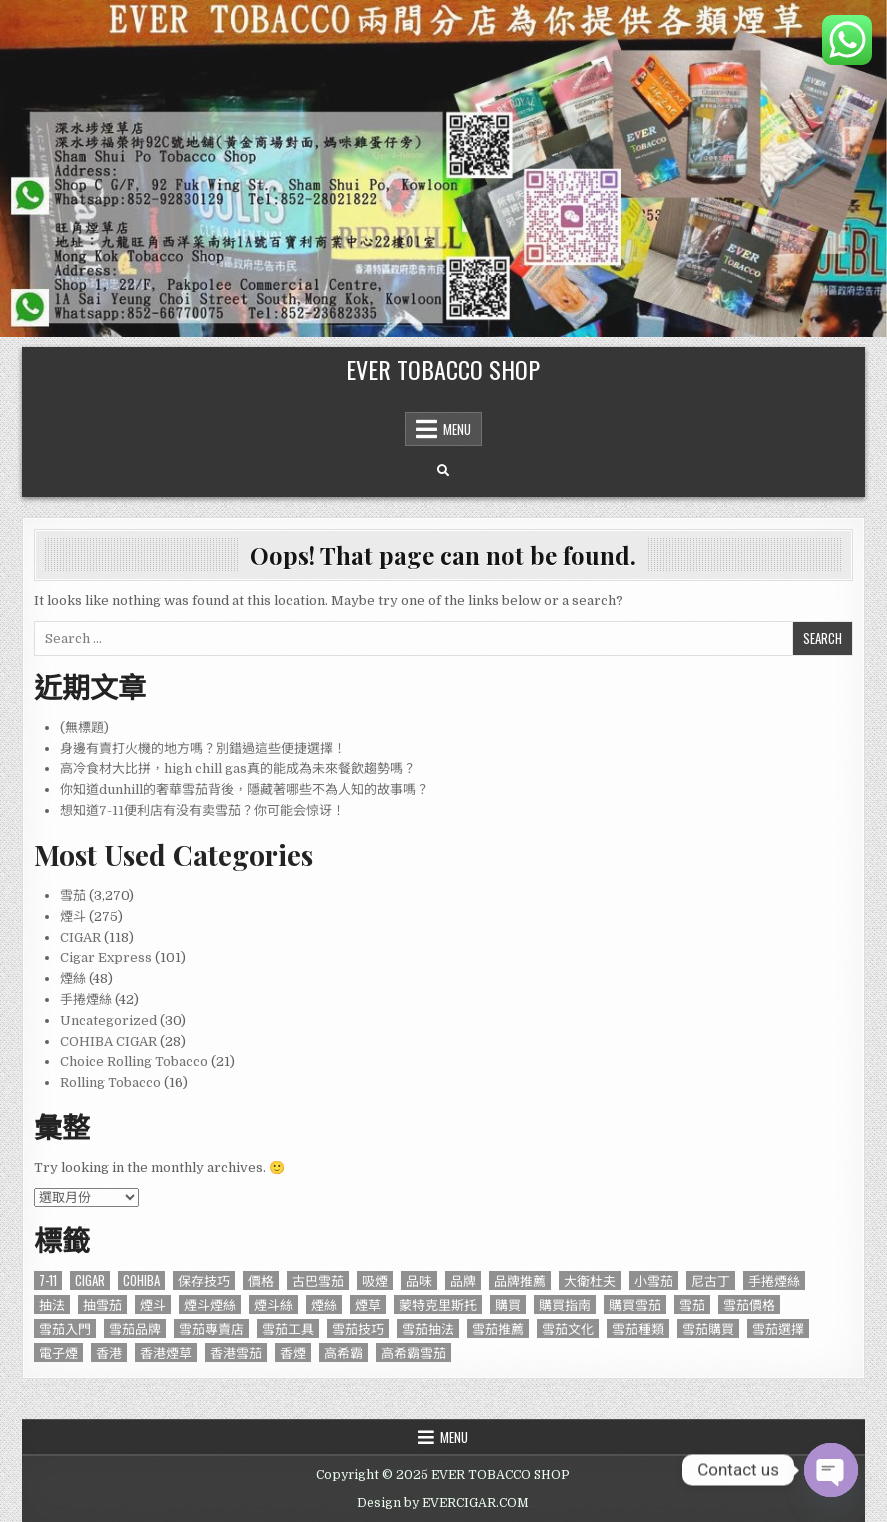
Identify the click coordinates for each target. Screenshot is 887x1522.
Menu (457, 429)
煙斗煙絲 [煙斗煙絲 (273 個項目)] (210, 1304)
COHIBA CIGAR (108, 1041)
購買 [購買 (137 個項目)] (508, 1304)
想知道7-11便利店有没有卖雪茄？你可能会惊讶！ (202, 810)
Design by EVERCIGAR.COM (443, 1503)
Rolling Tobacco (110, 1082)
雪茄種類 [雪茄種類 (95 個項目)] (638, 1328)
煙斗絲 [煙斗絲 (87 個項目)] (273, 1304)
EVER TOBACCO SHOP (443, 369)
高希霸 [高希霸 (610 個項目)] (343, 1352)
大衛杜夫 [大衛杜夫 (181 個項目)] (590, 1280)
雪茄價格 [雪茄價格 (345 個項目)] (749, 1304)
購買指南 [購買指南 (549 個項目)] (565, 1304)
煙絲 (73, 978)
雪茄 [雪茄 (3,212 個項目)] (692, 1304)
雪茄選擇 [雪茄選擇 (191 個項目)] (778, 1328)
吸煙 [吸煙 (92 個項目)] (375, 1280)
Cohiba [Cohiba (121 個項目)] (141, 1280)
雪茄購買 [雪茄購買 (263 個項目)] (708, 1328)
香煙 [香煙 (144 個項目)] (293, 1352)
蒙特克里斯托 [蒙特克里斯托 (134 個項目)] (438, 1304)
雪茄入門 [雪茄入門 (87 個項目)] (65, 1328)
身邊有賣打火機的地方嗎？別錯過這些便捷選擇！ (203, 748)
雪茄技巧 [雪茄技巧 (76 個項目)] (358, 1328)
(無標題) (84, 727)
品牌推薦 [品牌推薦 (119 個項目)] (520, 1280)
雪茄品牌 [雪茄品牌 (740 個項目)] (135, 1328)
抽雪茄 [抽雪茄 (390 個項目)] (102, 1304)
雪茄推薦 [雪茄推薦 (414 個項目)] (498, 1328)
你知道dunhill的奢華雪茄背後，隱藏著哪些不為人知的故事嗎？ (244, 789)
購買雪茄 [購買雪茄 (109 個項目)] (635, 1304)
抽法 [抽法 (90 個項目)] (52, 1304)
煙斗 (73, 916)
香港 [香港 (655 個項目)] (109, 1352)
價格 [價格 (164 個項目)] (261, 1280)
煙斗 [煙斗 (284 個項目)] (153, 1304)
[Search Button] (443, 471)
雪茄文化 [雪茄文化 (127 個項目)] (568, 1328)
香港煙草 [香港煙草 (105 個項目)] (166, 1352)
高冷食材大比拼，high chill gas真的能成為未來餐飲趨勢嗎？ (238, 768)
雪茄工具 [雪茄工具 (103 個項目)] (288, 1328)
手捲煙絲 (86, 999)
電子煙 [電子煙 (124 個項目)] (58, 1352)
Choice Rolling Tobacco (134, 1061)
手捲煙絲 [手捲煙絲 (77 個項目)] (774, 1280)
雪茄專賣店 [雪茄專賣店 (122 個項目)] (211, 1328)
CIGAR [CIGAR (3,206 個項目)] (90, 1280)
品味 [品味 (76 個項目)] (419, 1280)
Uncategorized (108, 1020)
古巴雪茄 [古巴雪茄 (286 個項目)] (318, 1280)
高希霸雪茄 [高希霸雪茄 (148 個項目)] (413, 1352)
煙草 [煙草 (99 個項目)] (368, 1304)
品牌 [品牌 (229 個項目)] (463, 1280)
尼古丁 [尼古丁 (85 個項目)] (710, 1280)
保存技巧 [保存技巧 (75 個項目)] (204, 1280)
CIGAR (80, 937)
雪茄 (73, 895)
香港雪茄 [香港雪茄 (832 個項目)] (236, 1352)
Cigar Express (106, 957)
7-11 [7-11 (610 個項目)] (48, 1280)
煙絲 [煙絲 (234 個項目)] (324, 1304)
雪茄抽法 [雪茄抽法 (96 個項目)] (428, 1328)
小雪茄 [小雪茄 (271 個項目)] (653, 1280)
